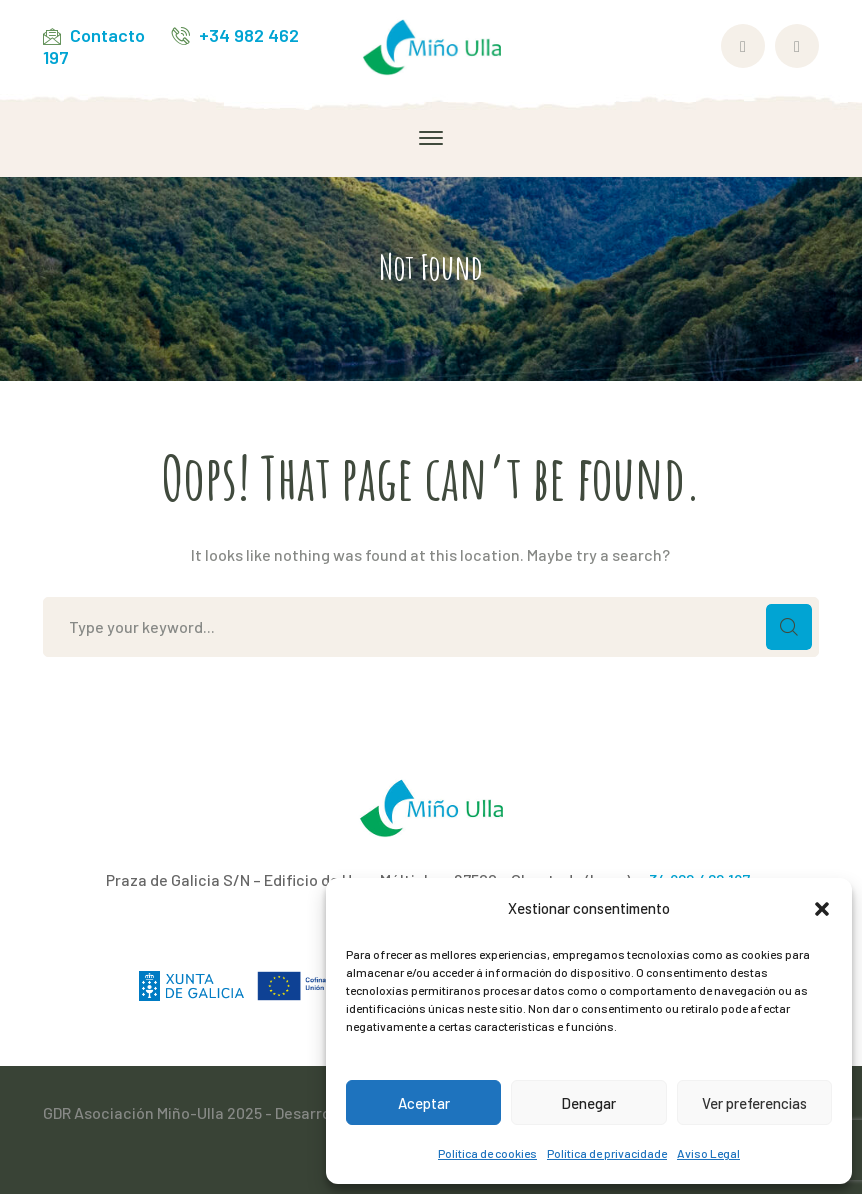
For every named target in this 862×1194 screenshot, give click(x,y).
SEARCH (789, 627)
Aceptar (424, 1103)
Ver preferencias (754, 1103)
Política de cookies (487, 1153)
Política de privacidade (607, 1153)
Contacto (107, 35)
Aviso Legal (708, 1153)
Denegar (588, 1103)
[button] (822, 909)
